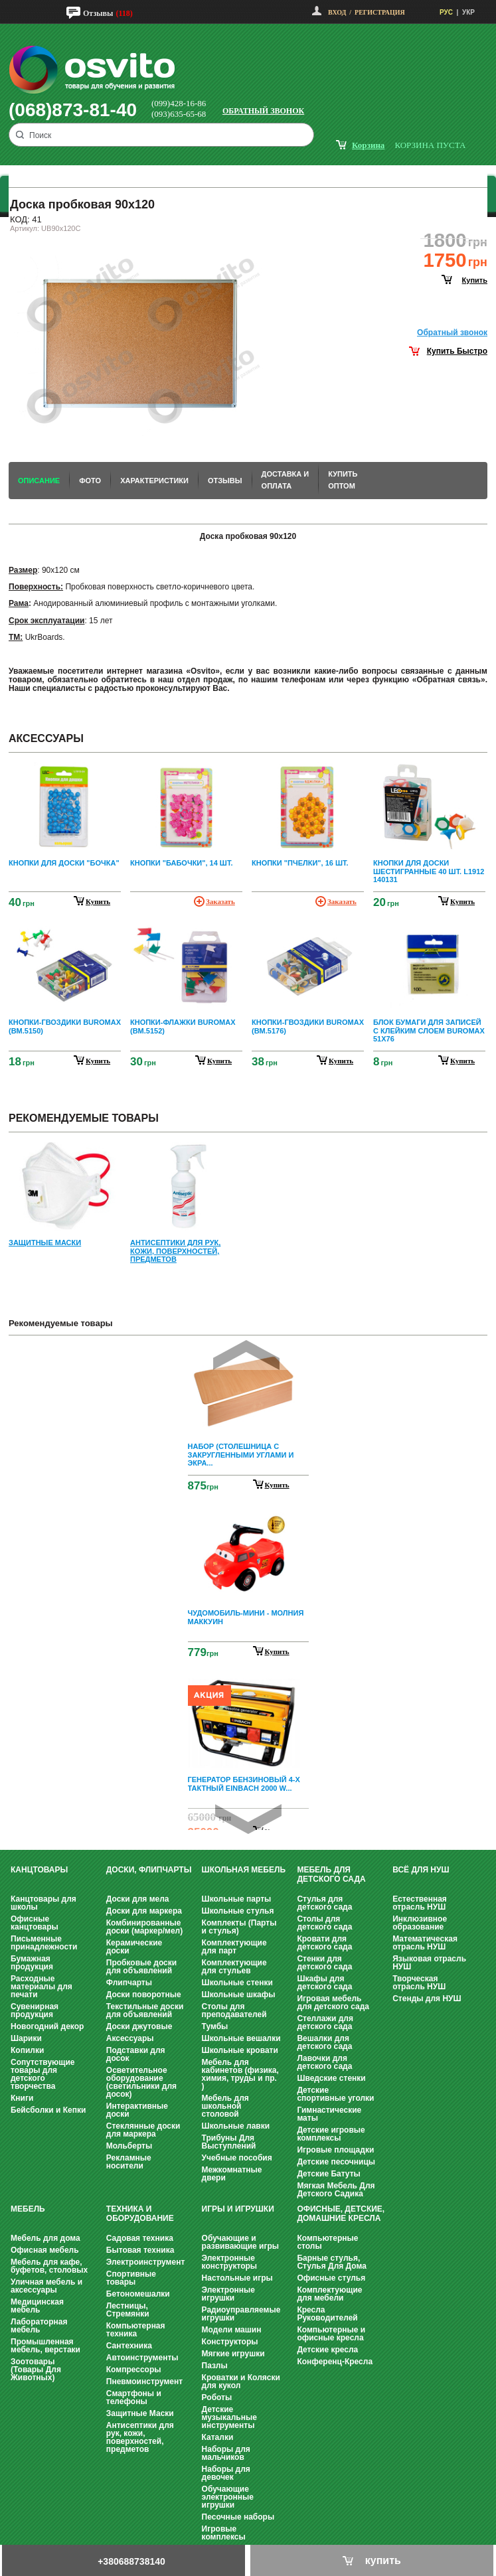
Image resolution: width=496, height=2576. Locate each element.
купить (474, 280)
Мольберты (129, 2146)
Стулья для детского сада (324, 1903)
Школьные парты (237, 1899)
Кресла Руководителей (327, 2313)
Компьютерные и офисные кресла (331, 2333)
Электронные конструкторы (229, 2262)
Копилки (27, 2050)
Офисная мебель (45, 2250)
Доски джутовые (139, 2026)
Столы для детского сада (324, 1923)
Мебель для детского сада (331, 1874)
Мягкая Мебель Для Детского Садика (335, 2189)
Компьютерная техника (135, 2329)
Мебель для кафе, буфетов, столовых (49, 2266)
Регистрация (380, 12)
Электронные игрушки (228, 2294)
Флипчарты (129, 1982)
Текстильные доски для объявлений (145, 2010)
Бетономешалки (138, 2294)
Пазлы (215, 2365)
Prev (246, 1355)
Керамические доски (134, 1946)
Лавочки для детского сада (324, 2062)
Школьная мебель (244, 1869)
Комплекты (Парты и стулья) (239, 1926)
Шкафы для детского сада (324, 1982)
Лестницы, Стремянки (127, 2309)
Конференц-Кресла (334, 2361)
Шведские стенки (331, 2078)
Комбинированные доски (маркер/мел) (144, 1926)
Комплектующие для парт (234, 1946)
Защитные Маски (140, 2413)
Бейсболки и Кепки (48, 2110)
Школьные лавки (236, 2126)
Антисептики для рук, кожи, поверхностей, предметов (140, 2437)
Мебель (28, 2209)
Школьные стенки (237, 1982)
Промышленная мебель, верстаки (45, 2345)
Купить (277, 1485)
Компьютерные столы (327, 2242)
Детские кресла (327, 2349)
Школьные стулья (238, 1911)
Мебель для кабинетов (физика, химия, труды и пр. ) (240, 2074)
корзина (368, 145)
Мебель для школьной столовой (225, 2106)
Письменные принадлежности (44, 1942)
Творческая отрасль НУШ (419, 1982)
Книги (22, 2098)
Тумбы (215, 2026)
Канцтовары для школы (43, 1903)
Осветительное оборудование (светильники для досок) (141, 2082)
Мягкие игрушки (233, 2353)
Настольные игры (237, 2278)
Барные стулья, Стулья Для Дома (331, 2262)
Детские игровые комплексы (331, 2134)
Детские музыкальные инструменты (229, 2417)
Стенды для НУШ (426, 1998)
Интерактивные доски (137, 2110)
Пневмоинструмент (144, 2381)
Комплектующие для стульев (234, 1966)
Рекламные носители (128, 2161)
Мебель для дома (45, 2238)
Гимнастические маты (329, 2114)
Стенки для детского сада (324, 1962)
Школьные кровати (240, 2050)
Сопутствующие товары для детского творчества (43, 2074)
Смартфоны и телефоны (133, 2397)
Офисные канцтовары (34, 1923)
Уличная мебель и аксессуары (46, 2286)
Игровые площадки (335, 2150)
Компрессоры (133, 2369)
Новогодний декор (47, 2026)
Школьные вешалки (241, 2038)
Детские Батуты (328, 2173)
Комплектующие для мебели (329, 2294)
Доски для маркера (144, 1911)
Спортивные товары (131, 2278)
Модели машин (232, 2329)
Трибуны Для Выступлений (229, 2142)
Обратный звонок (263, 110)
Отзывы (98, 13)
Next (248, 1819)
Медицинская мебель (37, 2305)
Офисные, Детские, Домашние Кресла (340, 2213)
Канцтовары (39, 1869)
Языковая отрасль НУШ (429, 1962)
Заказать (220, 901)
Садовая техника (139, 2238)
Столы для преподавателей (234, 2010)
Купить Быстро (457, 351)
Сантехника (129, 2345)
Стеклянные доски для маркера (143, 2130)
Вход (337, 12)
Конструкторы (230, 2341)
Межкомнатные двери (232, 2173)
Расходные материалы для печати (41, 1986)
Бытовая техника (140, 2250)
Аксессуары (130, 2038)
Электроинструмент (145, 2262)
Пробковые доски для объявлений (141, 1966)
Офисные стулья (331, 2278)
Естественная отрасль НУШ (419, 1903)
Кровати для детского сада (324, 1942)
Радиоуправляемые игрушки (241, 2313)
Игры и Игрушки (238, 2209)
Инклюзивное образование (419, 1923)
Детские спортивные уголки (335, 2094)
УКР (468, 12)
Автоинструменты (142, 2357)
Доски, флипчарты (149, 1869)
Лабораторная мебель (39, 2325)
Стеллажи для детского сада (325, 2022)
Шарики (26, 2038)
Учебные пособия (237, 2157)
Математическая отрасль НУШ (424, 1942)
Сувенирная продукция (34, 2010)
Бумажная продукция (32, 1962)
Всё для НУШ (420, 1869)
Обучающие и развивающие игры (240, 2242)
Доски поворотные (143, 1994)
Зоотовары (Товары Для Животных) (36, 2369)
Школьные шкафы (239, 1994)
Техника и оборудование (140, 2213)
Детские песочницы (336, 2161)
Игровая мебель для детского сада (333, 2002)
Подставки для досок (135, 2054)
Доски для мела (137, 1899)
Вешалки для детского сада (324, 2042)
